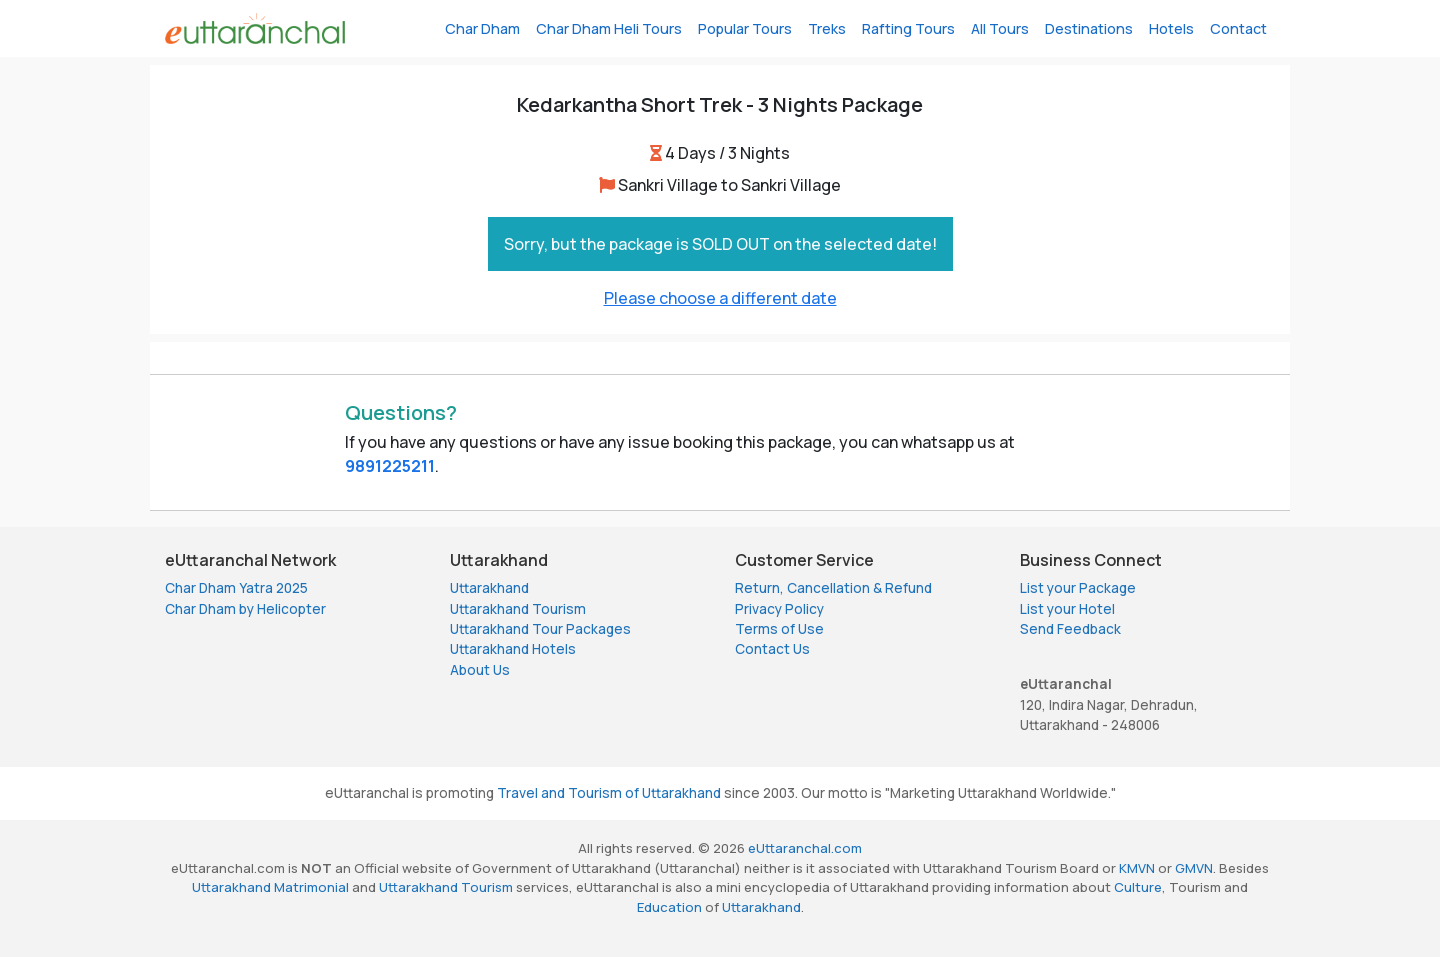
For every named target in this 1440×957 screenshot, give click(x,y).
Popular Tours (745, 28)
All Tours (1000, 28)
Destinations (1089, 28)
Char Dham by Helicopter (245, 609)
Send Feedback (1070, 629)
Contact (1238, 28)
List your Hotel (1067, 609)
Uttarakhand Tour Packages (540, 629)
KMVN (1137, 868)
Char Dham (482, 28)
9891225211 (390, 466)
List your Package (1078, 588)
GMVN (1194, 868)
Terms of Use (779, 629)
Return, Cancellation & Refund (833, 588)
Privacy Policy (779, 609)
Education (669, 907)
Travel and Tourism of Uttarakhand (609, 793)
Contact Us (772, 649)
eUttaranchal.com (805, 848)
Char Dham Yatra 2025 (236, 588)
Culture (1138, 887)
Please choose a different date (720, 298)
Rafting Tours (908, 28)
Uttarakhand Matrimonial (270, 887)
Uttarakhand (489, 588)
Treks (827, 28)
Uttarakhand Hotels (513, 649)
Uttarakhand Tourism (518, 609)
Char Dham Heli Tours (609, 28)
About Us (480, 670)
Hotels (1171, 28)
